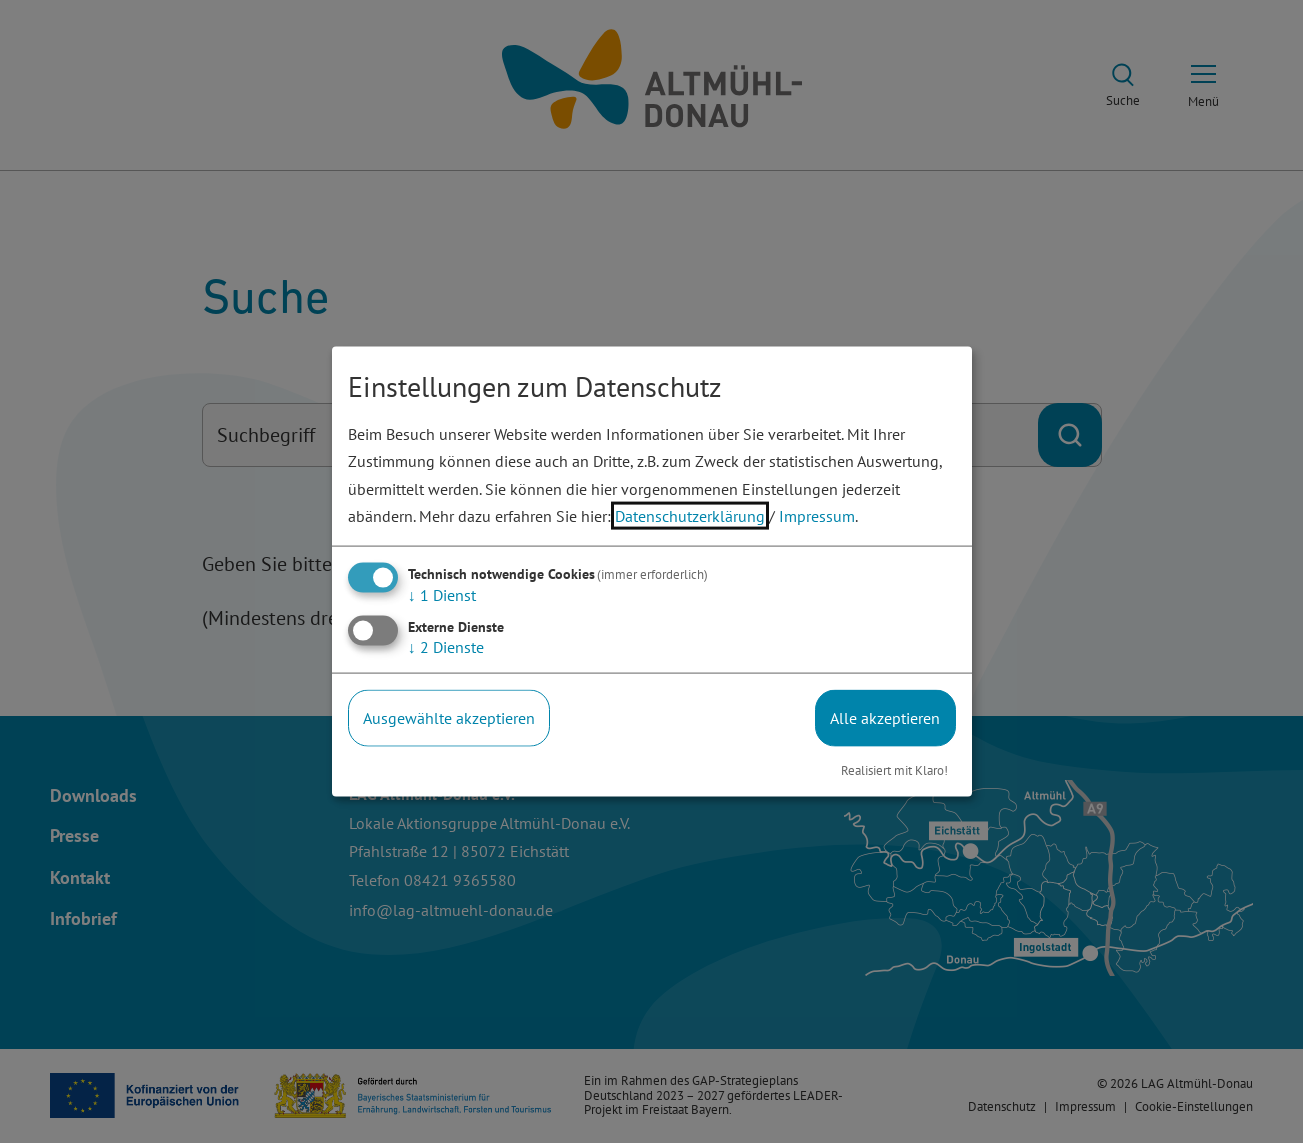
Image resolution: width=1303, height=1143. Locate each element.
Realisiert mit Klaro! (894, 769)
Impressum (817, 515)
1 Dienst (442, 595)
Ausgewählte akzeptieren (449, 718)
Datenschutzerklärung (690, 515)
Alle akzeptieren (885, 718)
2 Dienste (446, 647)
